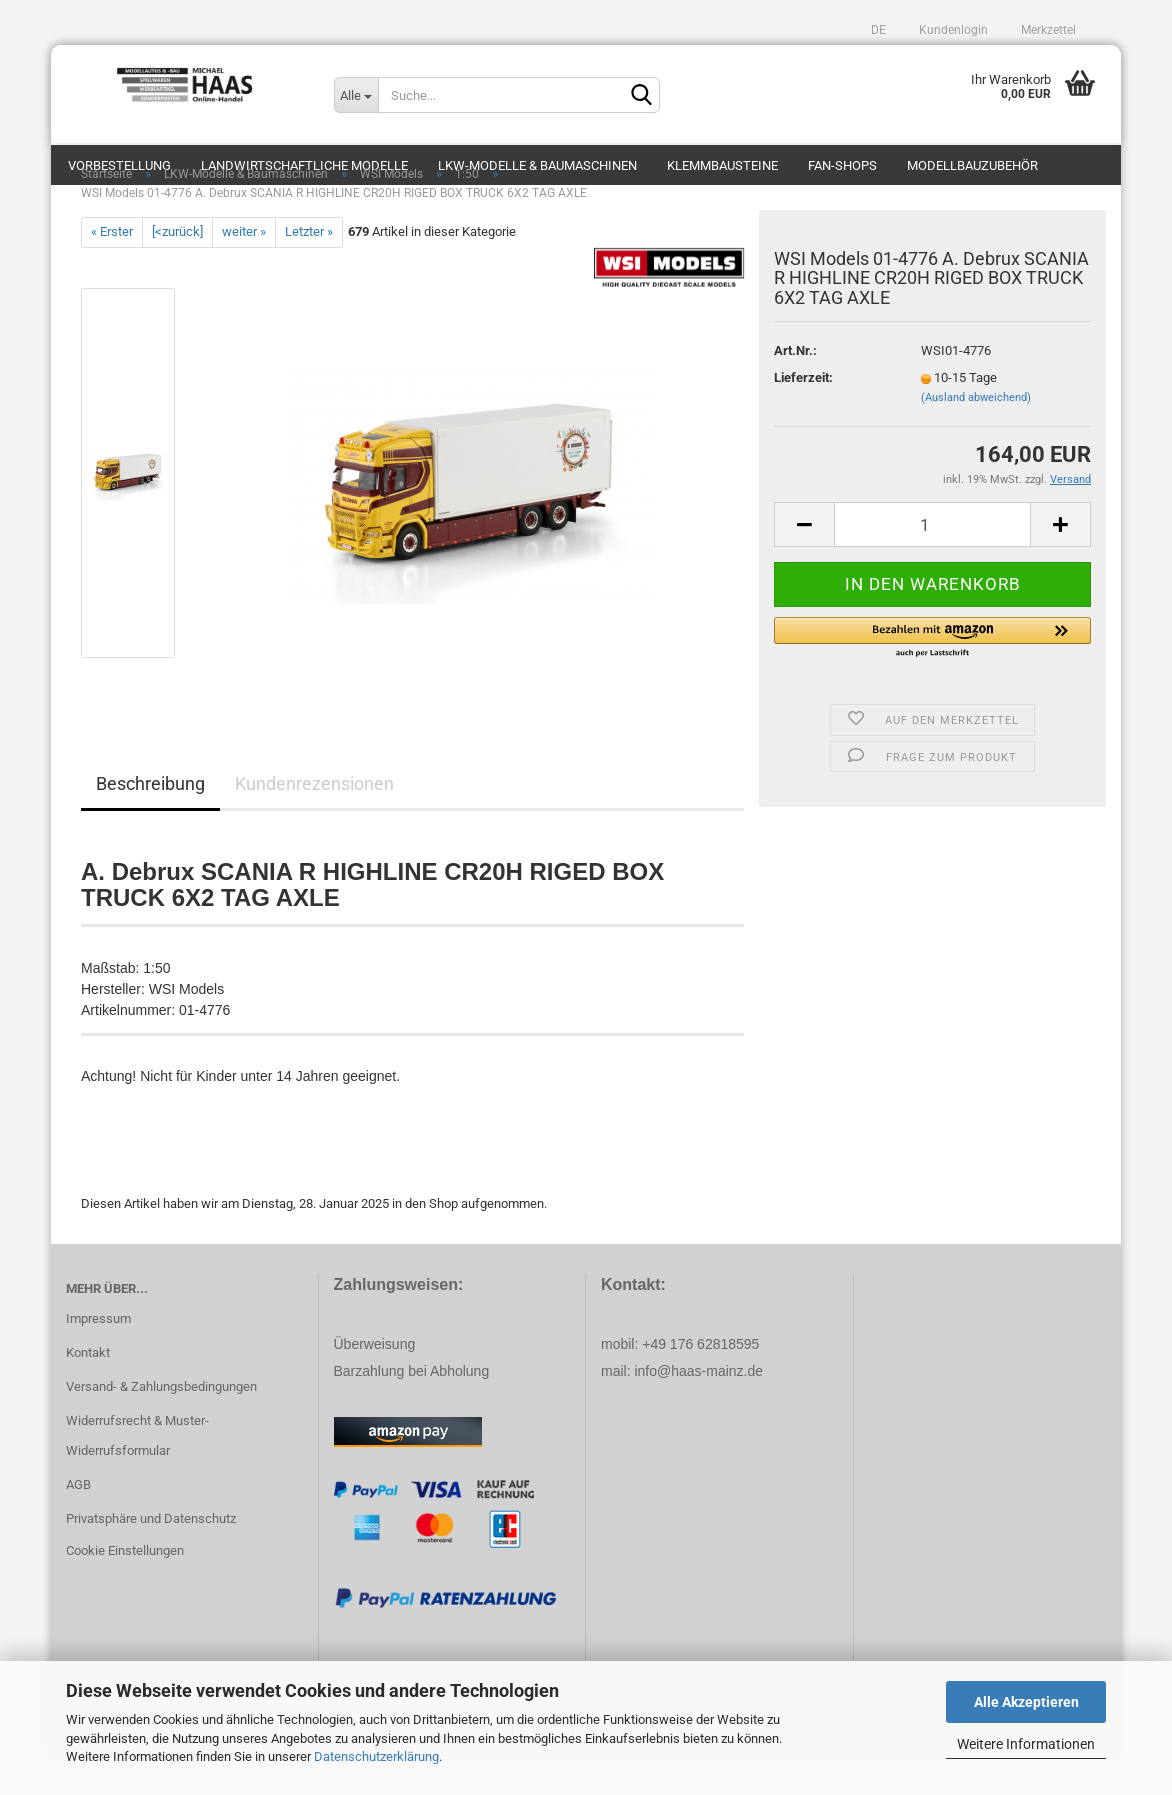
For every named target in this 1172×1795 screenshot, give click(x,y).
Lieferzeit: (803, 417)
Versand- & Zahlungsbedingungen (161, 1426)
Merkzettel (1047, 30)
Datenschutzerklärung (376, 1756)
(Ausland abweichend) (976, 437)
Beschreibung (150, 823)
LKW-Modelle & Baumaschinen (537, 165)
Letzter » (309, 271)
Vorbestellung (119, 165)
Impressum (98, 1358)
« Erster (112, 271)
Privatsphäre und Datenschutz (151, 1558)
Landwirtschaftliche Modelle (304, 165)
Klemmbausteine (722, 165)
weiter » (244, 271)
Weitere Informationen (1026, 1744)
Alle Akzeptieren (1026, 1702)
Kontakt (88, 1392)
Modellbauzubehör (972, 165)
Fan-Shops (842, 165)
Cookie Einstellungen (125, 1590)
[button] (932, 678)
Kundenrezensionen (314, 823)
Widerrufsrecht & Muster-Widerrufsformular (137, 1475)
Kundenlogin (952, 30)
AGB (78, 1524)
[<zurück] (177, 271)
